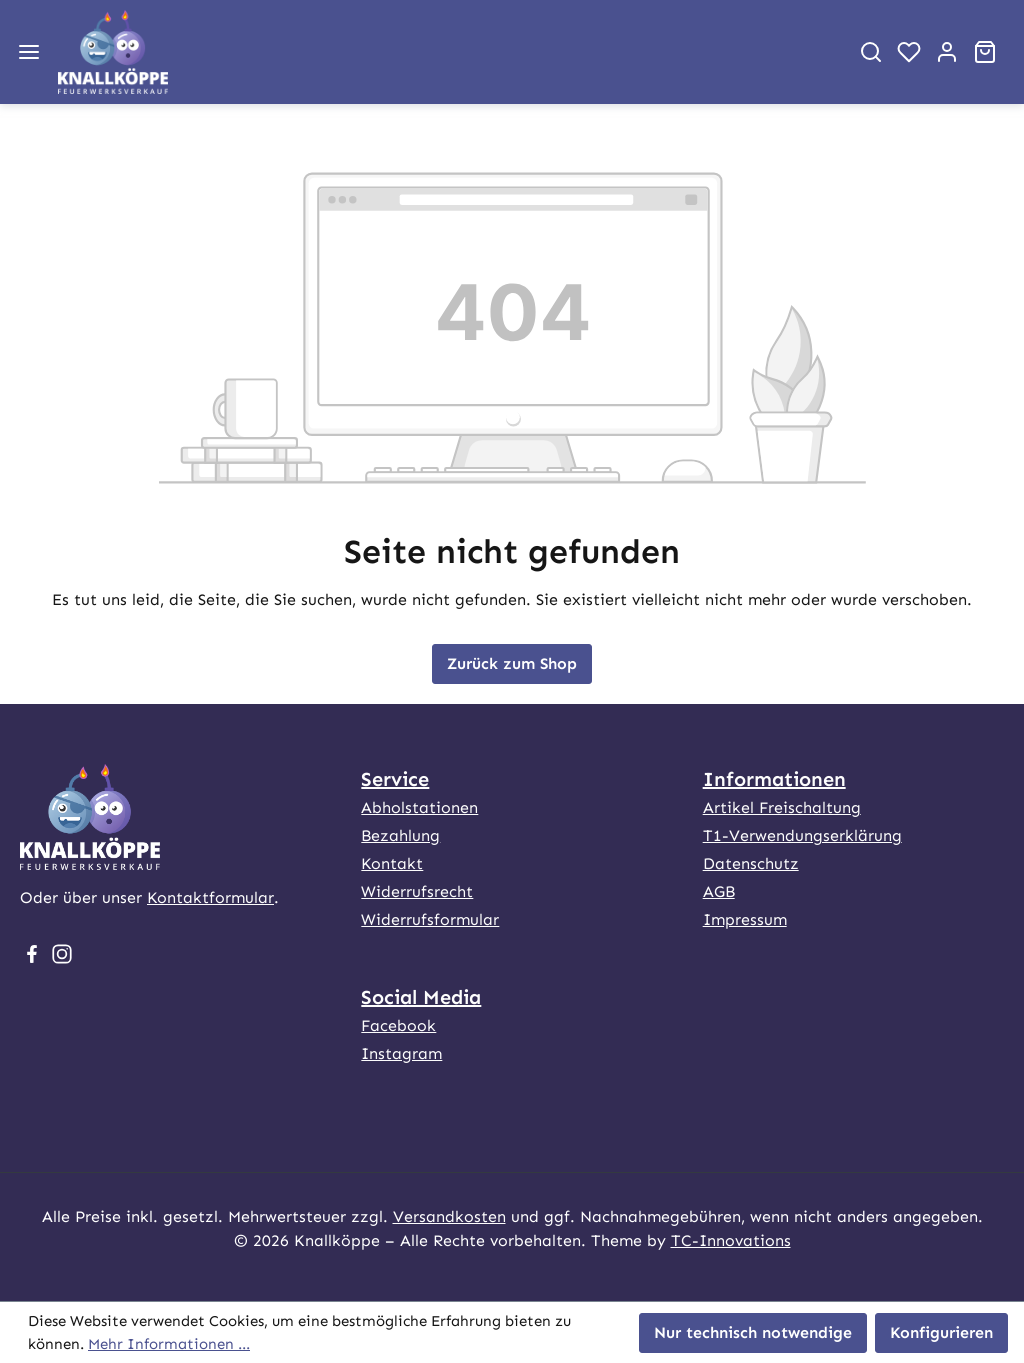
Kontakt (392, 863)
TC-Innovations (731, 1240)
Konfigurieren (941, 1332)
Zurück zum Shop (512, 663)
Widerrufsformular (430, 919)
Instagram (401, 1053)
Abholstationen (419, 807)
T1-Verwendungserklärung (802, 835)
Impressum (745, 919)
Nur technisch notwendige (753, 1332)
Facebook (398, 1025)
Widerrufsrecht (417, 891)
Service (395, 779)
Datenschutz (751, 863)
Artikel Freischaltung (782, 807)
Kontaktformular (210, 897)
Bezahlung (400, 835)
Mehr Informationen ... (169, 1344)
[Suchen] (871, 52)
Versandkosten (449, 1216)
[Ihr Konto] (947, 52)
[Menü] (29, 52)
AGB (719, 891)
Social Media (421, 997)
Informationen (774, 779)
